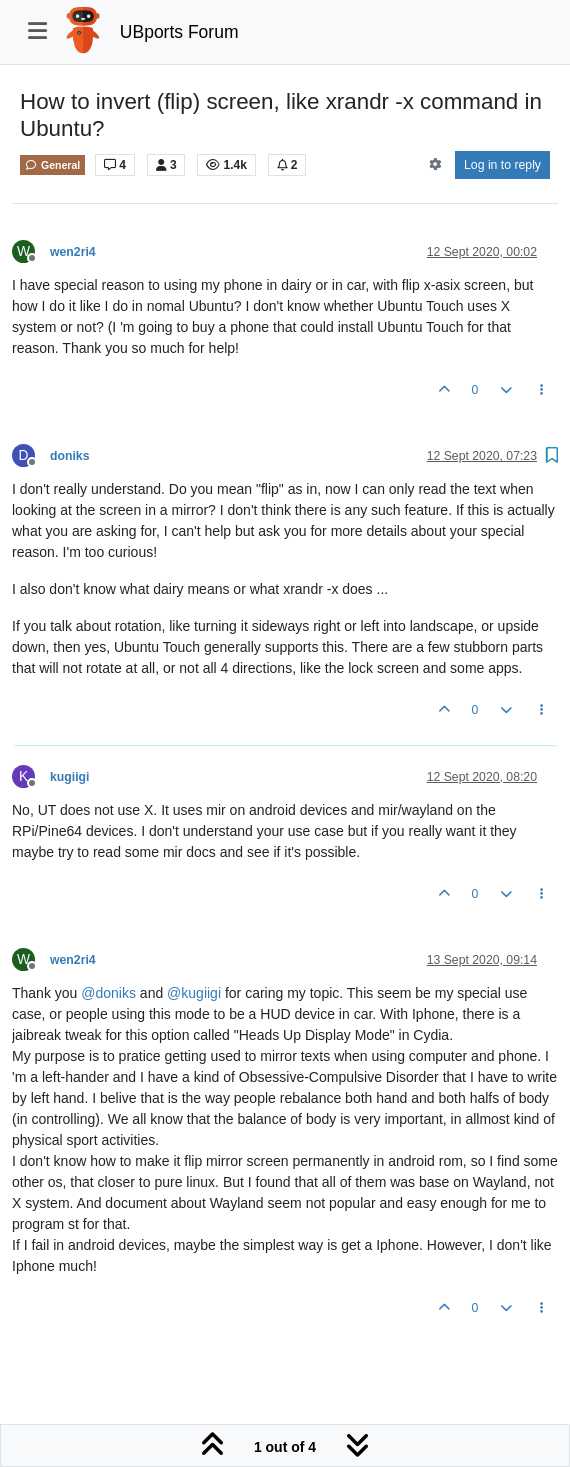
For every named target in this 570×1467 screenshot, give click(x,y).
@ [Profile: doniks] (108, 993)
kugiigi (69, 777)
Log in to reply (502, 165)
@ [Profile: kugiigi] (194, 993)
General (52, 165)
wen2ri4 (73, 252)
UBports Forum (179, 32)
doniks (69, 456)
